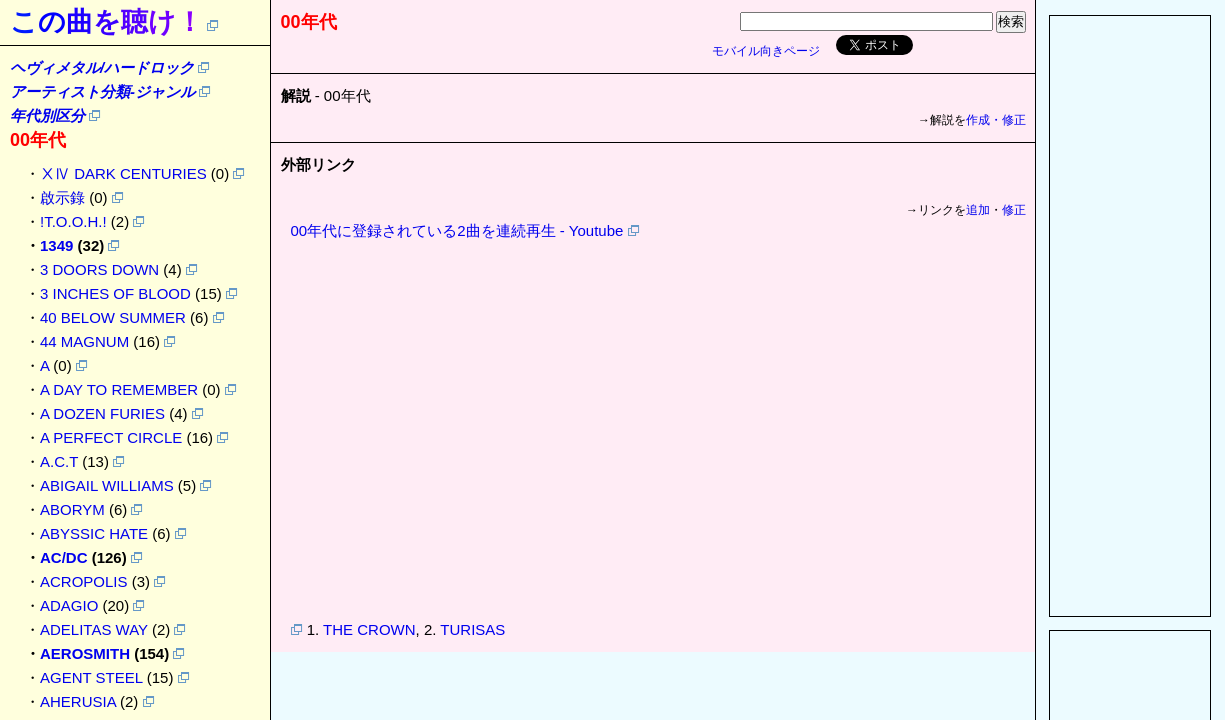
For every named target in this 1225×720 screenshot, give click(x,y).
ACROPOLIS (84, 581)
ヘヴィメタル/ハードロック (102, 67)
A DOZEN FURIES (102, 413)
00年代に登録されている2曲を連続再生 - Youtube (457, 230)
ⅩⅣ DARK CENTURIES (123, 173)
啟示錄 (62, 197)
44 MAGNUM (84, 341)
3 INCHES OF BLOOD (115, 293)
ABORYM (72, 509)
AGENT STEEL (91, 677)
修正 (1014, 210)
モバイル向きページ (766, 51)
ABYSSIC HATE (94, 533)
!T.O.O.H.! (73, 221)
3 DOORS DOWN (99, 269)
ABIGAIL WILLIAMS (107, 485)
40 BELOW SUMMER (113, 317)
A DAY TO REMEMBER (119, 389)
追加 (978, 210)
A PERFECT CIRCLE (111, 437)
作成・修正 (996, 120)
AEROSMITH (85, 653)
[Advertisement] (1130, 316)
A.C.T (59, 461)
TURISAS (472, 629)
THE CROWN (369, 629)
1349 (56, 245)
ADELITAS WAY (94, 629)
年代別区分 (47, 115)
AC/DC (64, 557)
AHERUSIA (78, 701)
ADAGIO (69, 605)
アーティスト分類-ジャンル (102, 91)
